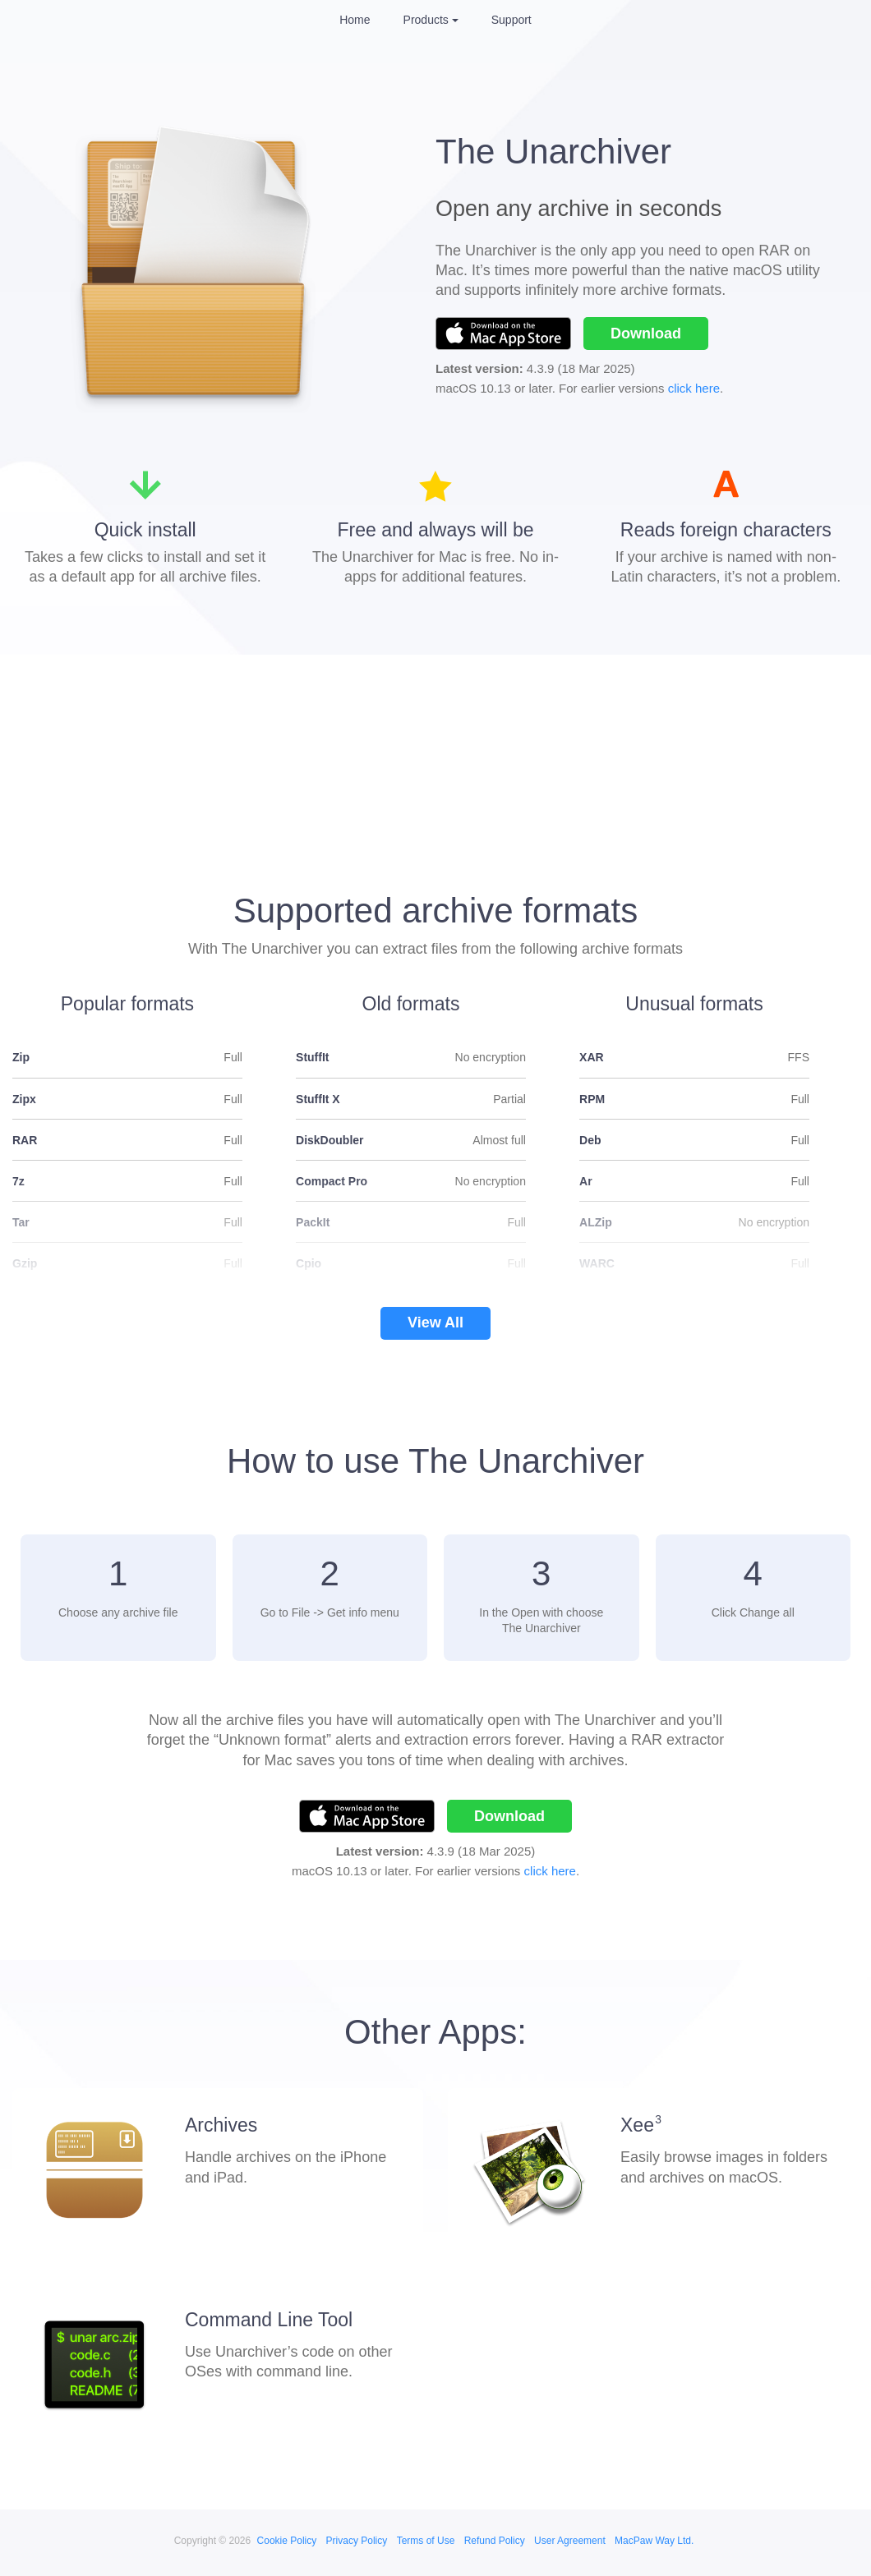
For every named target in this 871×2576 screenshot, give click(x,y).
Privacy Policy (357, 2540)
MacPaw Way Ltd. (654, 2540)
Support (511, 19)
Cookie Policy (287, 2540)
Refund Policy (494, 2540)
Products (426, 19)
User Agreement (570, 2540)
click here (694, 388)
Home (354, 19)
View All (435, 1322)
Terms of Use (426, 2540)
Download (646, 333)
